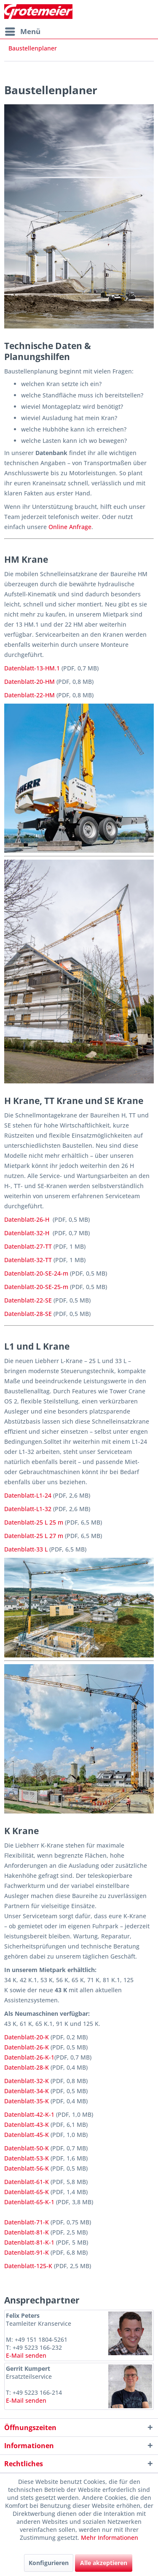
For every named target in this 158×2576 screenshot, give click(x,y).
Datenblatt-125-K (28, 2266)
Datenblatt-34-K (26, 2091)
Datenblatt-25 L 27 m (33, 1536)
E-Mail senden (26, 2355)
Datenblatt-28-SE (28, 1314)
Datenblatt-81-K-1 (29, 2242)
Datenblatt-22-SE (28, 1300)
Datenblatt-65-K (26, 2192)
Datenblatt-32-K (26, 2081)
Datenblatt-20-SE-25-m (36, 1287)
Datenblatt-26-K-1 (29, 2057)
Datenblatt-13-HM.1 (32, 668)
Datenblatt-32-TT (28, 1260)
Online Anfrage (69, 527)
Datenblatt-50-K (26, 2148)
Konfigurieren (49, 2563)
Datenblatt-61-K (26, 2182)
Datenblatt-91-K (26, 2252)
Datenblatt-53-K (26, 2158)
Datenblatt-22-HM (29, 695)
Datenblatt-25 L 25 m (33, 1522)
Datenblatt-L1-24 (27, 1495)
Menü (22, 30)
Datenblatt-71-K (26, 2222)
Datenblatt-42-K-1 (29, 2114)
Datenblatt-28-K (26, 2067)
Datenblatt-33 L (26, 1549)
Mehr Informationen (109, 2538)
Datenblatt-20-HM (29, 682)
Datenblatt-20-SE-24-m (36, 1273)
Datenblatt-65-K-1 (29, 2202)
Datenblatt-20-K (26, 2037)
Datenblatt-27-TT (28, 1246)
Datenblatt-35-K (26, 2101)
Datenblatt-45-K (26, 2135)
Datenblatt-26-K (26, 2047)
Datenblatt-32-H (26, 1233)
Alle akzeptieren (103, 2563)
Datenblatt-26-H (26, 1219)
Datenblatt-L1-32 (27, 1509)
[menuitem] (22, 31)
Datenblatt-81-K (26, 2232)
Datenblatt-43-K (26, 2125)
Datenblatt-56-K (26, 2168)
